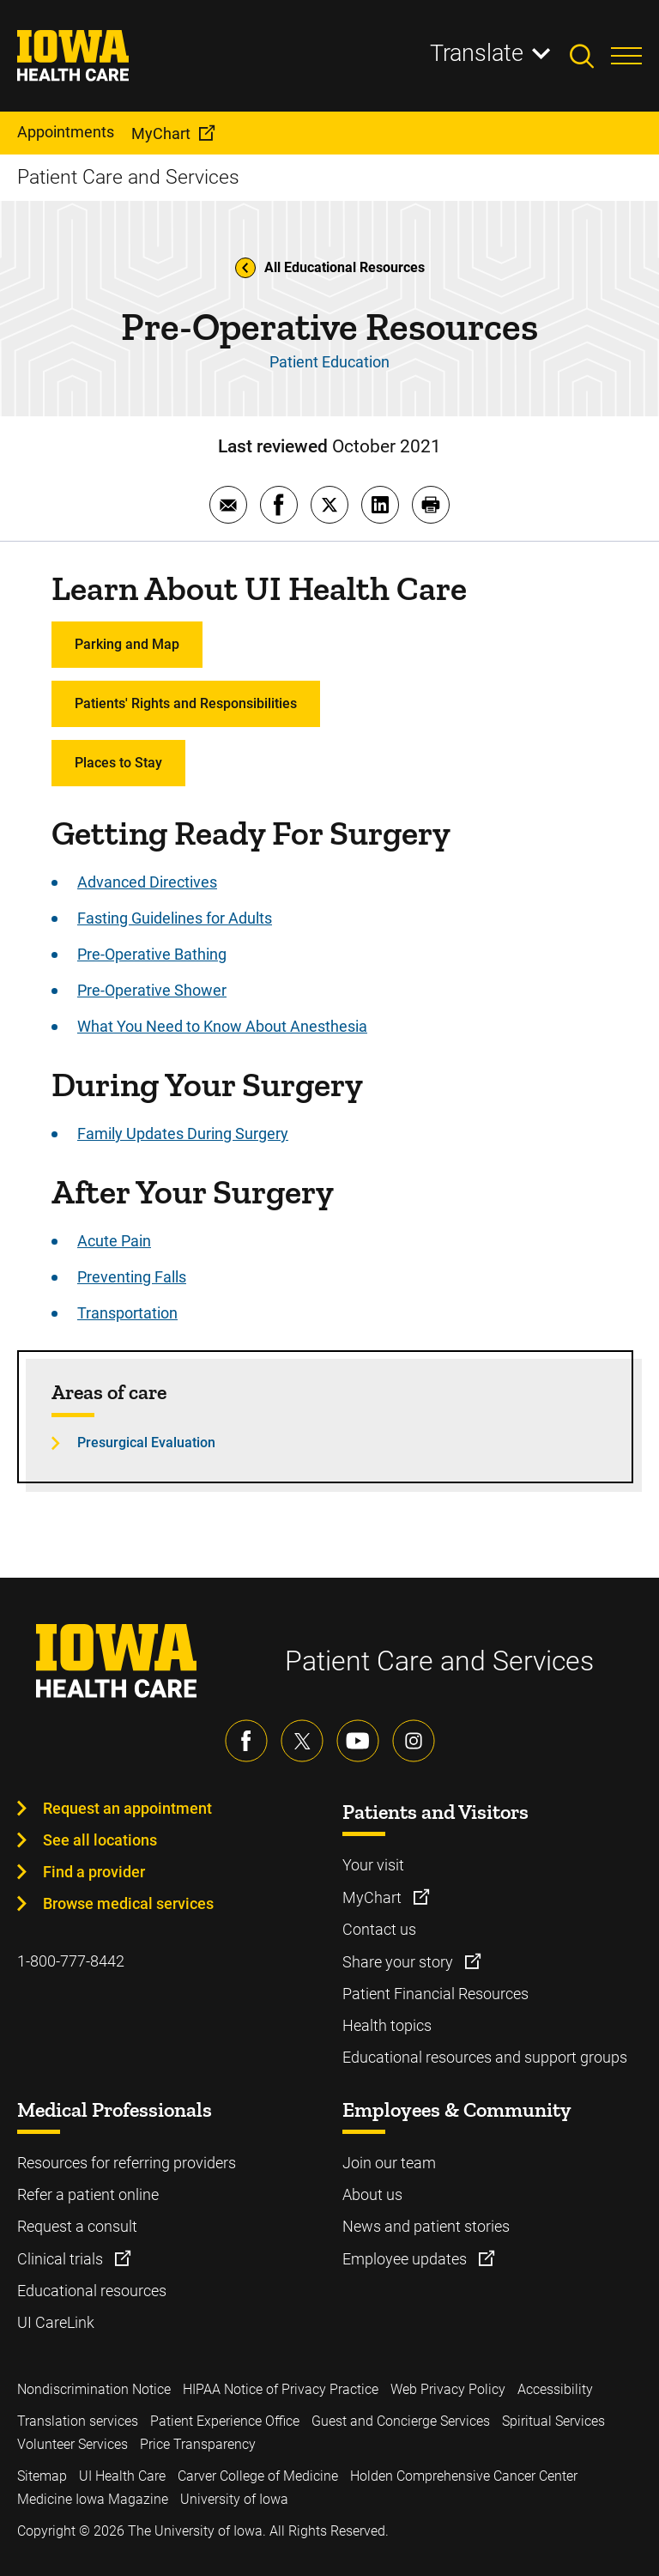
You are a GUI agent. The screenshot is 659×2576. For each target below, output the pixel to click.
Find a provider (94, 1872)
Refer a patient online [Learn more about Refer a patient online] (88, 2194)
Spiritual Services (553, 2421)
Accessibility (555, 2389)
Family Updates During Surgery (182, 1133)
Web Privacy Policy (447, 2389)
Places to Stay (118, 763)
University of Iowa (234, 2499)
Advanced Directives (147, 882)
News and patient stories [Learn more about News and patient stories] (426, 2226)
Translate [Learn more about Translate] (476, 53)
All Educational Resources (330, 268)
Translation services (77, 2421)
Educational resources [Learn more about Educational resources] (91, 2291)
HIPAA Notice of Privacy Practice (280, 2389)
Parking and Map (127, 644)
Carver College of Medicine (258, 2476)
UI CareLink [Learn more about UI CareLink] (55, 2322)
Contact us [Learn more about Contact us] (379, 1929)
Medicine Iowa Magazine (92, 2499)
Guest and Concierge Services (400, 2421)
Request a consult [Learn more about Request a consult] (77, 2226)
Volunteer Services (72, 2444)
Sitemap (42, 2476)
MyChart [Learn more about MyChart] (373, 1897)
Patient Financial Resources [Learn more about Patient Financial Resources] (435, 1994)
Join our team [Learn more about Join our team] (389, 2163)
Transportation (127, 1313)
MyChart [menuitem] (160, 133)
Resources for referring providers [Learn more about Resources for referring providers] (126, 2163)
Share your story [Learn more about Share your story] (399, 1962)
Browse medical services (128, 1903)
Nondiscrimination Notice (94, 2389)
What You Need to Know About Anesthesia (222, 1026)
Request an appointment (127, 1808)
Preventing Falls (131, 1277)
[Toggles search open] (590, 56)
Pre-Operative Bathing (152, 954)
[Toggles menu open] (626, 56)
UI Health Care (122, 2476)
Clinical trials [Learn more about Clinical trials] (61, 2259)
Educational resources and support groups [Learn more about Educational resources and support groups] (484, 2057)
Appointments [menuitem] (65, 132)
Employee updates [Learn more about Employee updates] (406, 2259)
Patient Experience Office (224, 2421)
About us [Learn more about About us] (372, 2194)
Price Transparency (198, 2444)
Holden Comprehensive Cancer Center (463, 2476)
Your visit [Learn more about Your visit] (373, 1865)
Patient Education (329, 362)
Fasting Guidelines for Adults (174, 918)
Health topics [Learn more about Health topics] (387, 2025)
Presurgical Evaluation (146, 1442)
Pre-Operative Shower (152, 990)
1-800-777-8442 (70, 1961)
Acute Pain (114, 1241)
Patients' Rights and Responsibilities (186, 703)
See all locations (100, 1840)
